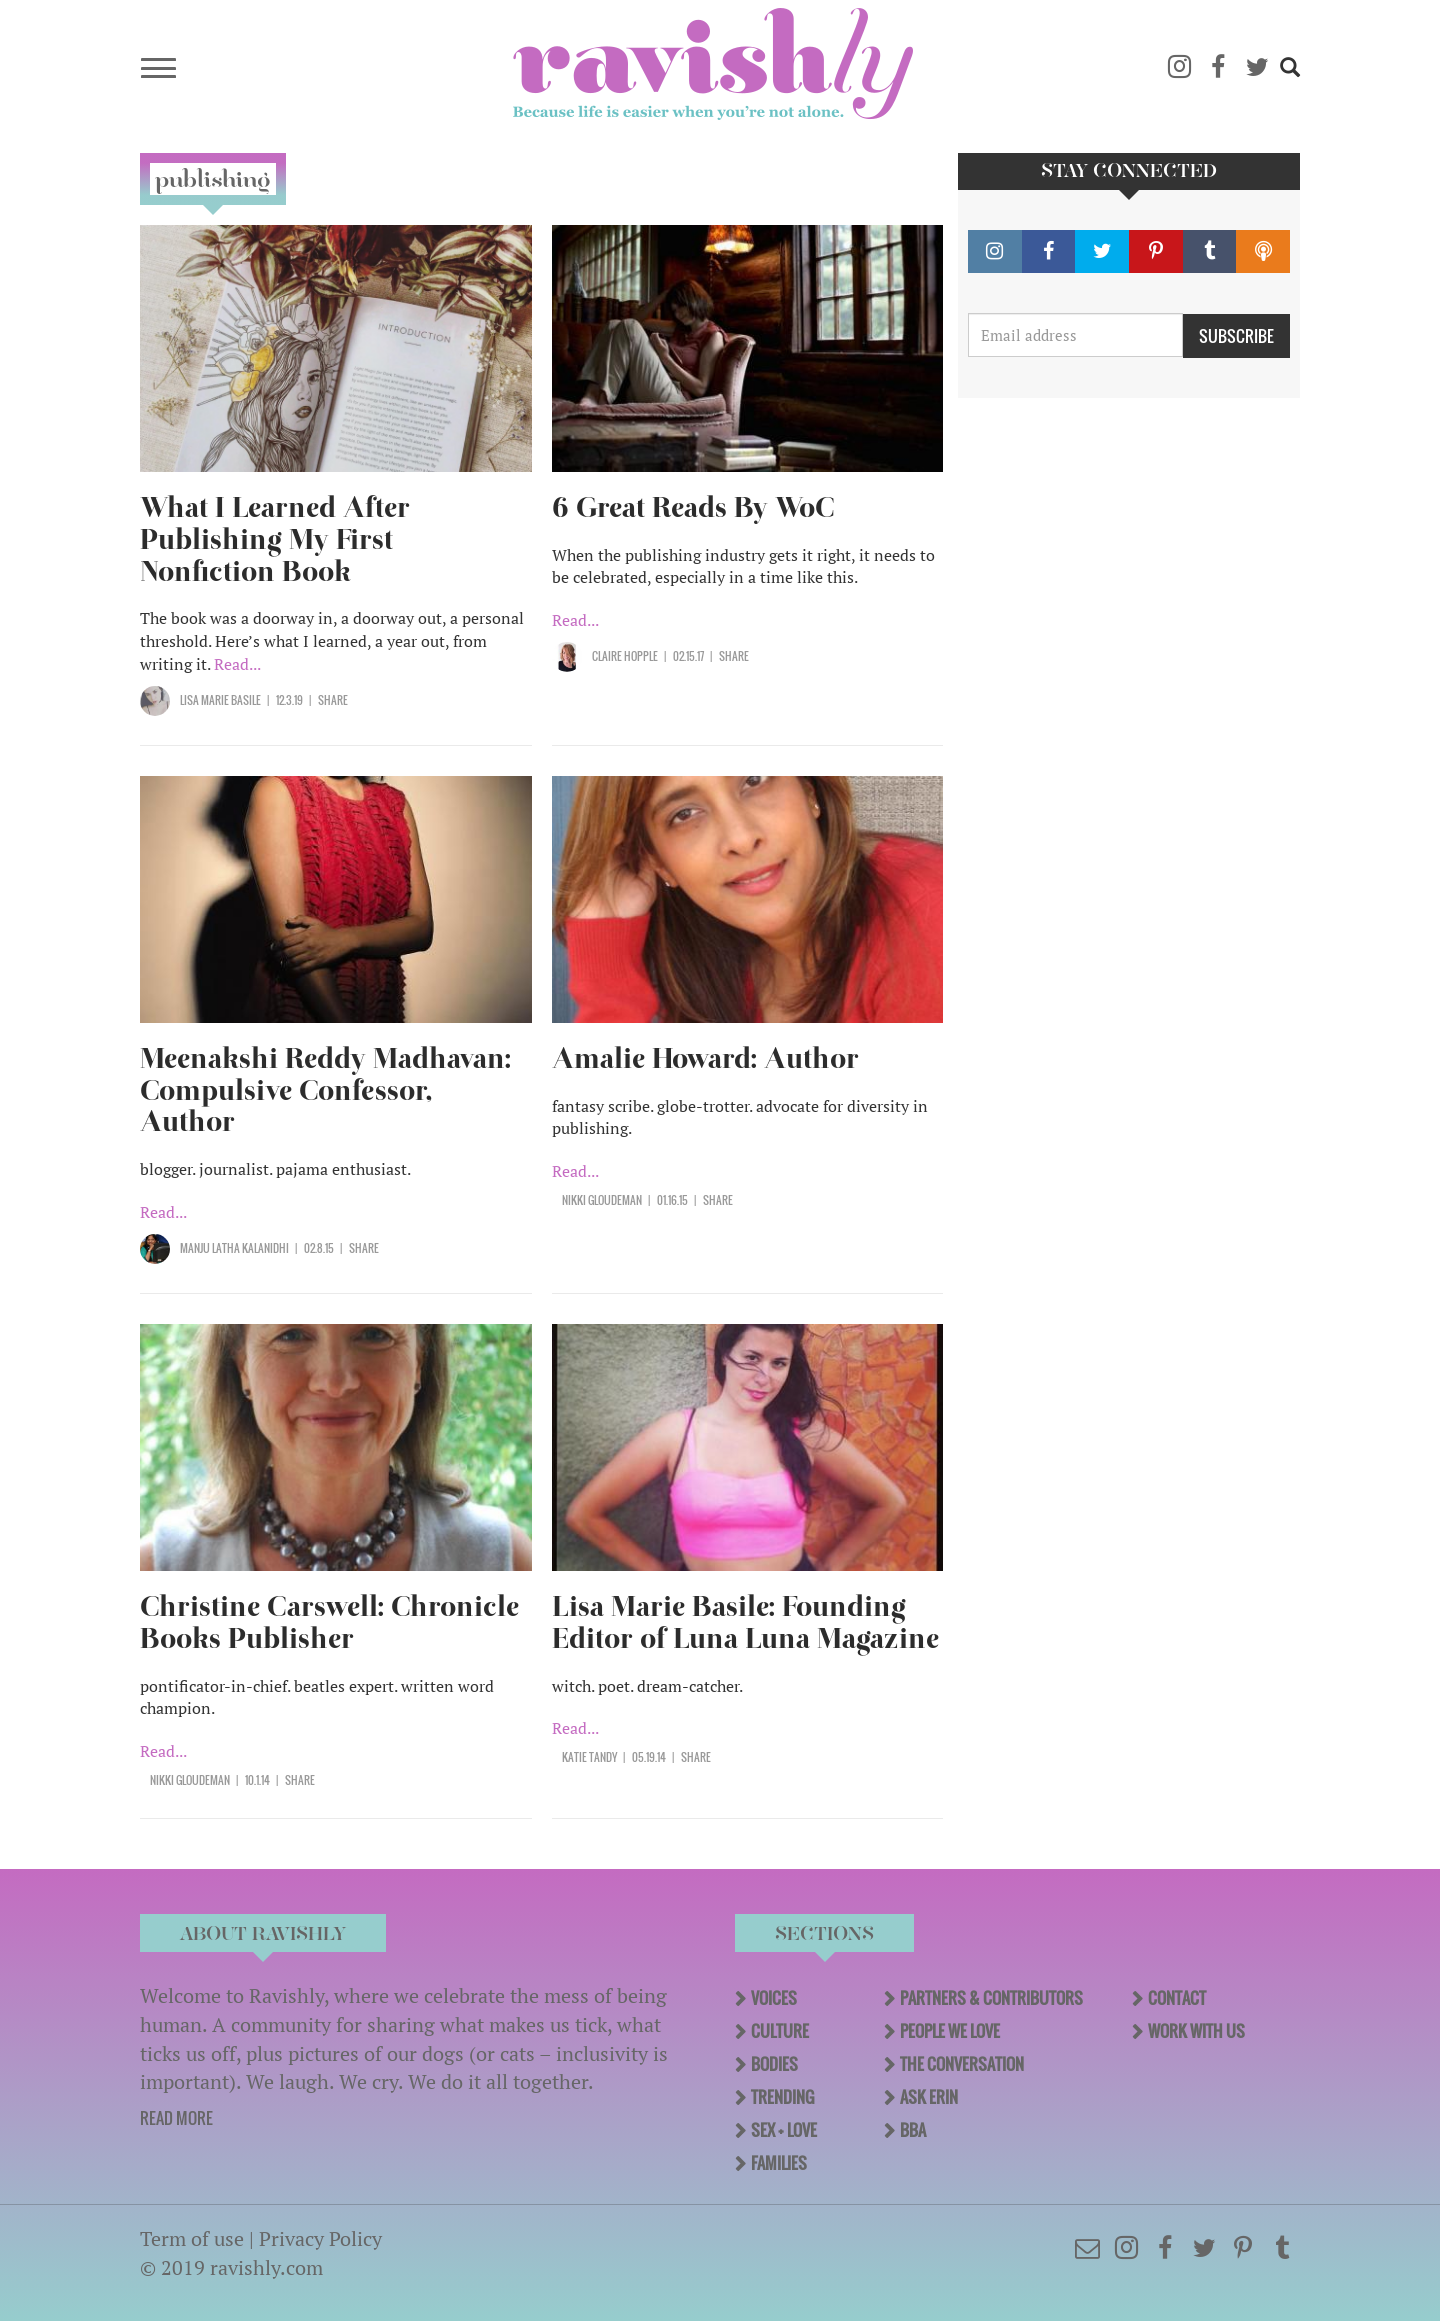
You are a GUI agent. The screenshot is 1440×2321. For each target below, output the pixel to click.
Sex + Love (784, 2130)
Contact (1177, 1998)
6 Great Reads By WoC (693, 507)
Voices (774, 1998)
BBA (913, 2130)
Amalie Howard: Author (705, 1058)
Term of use (192, 2238)
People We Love (950, 2031)
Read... (237, 664)
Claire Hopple (625, 656)
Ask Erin (929, 2097)
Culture (780, 2031)
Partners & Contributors (991, 1998)
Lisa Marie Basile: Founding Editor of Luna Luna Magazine (745, 1622)
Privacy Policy (320, 2238)
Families (779, 2163)
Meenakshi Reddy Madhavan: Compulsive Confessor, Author (325, 1090)
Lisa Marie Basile (220, 700)
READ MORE (176, 2118)
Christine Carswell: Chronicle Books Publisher (329, 1622)
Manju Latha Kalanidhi (234, 1248)
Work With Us (1196, 2031)
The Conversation (962, 2064)
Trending (782, 2097)
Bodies (774, 2064)
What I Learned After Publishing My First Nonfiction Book (275, 539)
